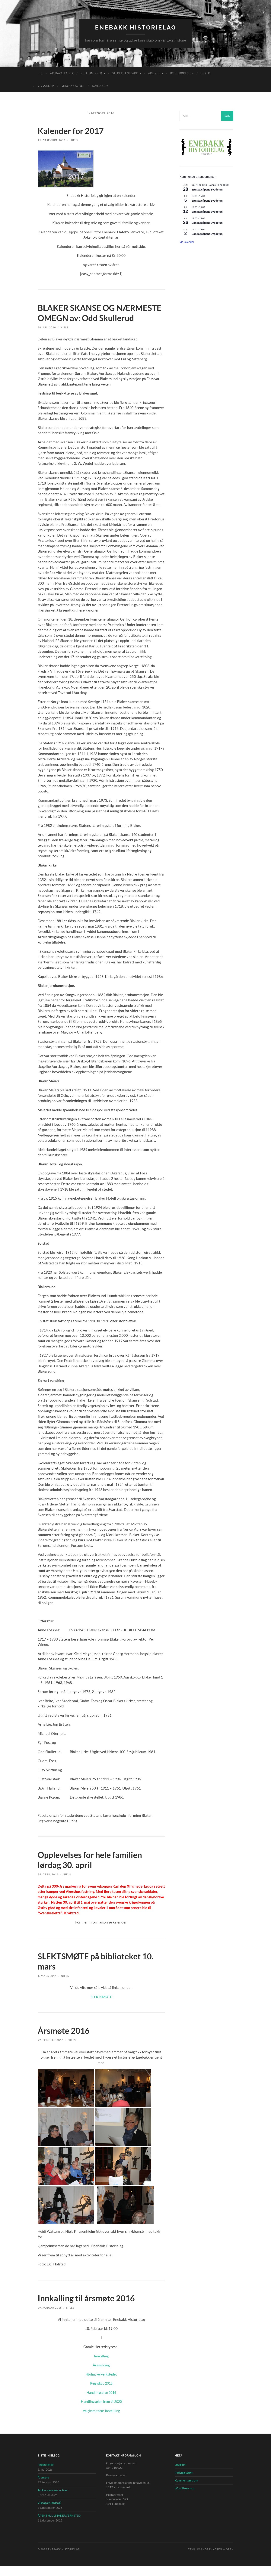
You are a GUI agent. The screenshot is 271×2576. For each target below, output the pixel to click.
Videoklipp (46, 85)
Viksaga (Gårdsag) (49, 2513)
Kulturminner (91, 73)
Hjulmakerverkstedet (101, 2384)
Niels (74, 140)
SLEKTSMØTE (101, 2006)
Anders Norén (211, 2559)
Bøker (205, 73)
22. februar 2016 (50, 2050)
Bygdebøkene (180, 73)
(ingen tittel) (46, 2474)
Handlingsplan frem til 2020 (101, 2411)
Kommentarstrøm (186, 2490)
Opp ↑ (229, 2559)
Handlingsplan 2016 (101, 2402)
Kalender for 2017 (72, 131)
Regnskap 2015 (101, 2393)
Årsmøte (43, 2487)
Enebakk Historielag (135, 27)
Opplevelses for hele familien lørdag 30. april (92, 1870)
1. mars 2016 (47, 1985)
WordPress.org (184, 2498)
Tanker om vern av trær (53, 2500)
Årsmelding (101, 2375)
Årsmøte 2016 (65, 2041)
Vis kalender (187, 241)
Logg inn (180, 2474)
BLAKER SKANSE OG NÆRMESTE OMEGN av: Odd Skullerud (94, 317)
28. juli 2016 (47, 337)
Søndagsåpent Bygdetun (207, 189)
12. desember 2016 (51, 140)
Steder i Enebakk (125, 73)
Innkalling (101, 2366)
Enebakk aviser (73, 85)
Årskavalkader (61, 73)
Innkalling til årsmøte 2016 (88, 2308)
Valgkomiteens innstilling (101, 2420)
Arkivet (154, 73)
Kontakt (98, 85)
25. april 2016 (48, 1884)
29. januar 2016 (50, 2317)
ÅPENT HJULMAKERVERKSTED (59, 2525)
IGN (40, 73)
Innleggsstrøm (184, 2482)
